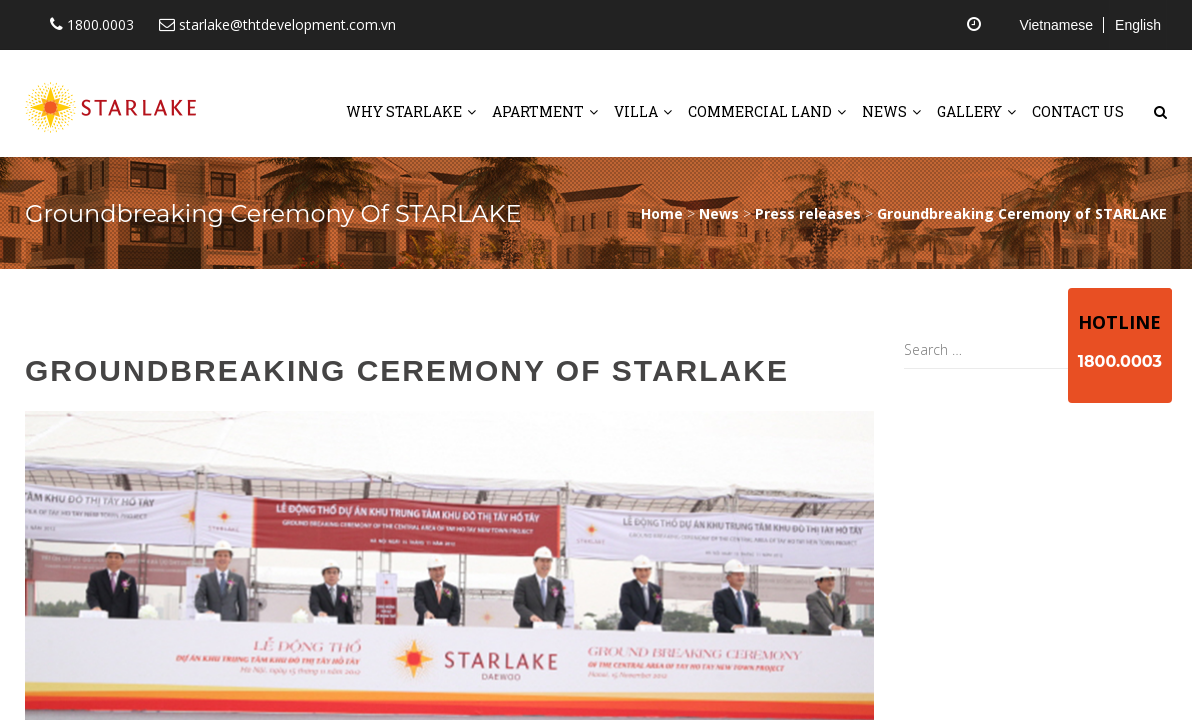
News (884, 111)
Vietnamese (1056, 25)
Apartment (538, 111)
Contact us (1078, 111)
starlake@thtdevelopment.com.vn (277, 24)
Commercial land (760, 111)
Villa (636, 111)
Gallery (969, 111)
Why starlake (404, 111)
